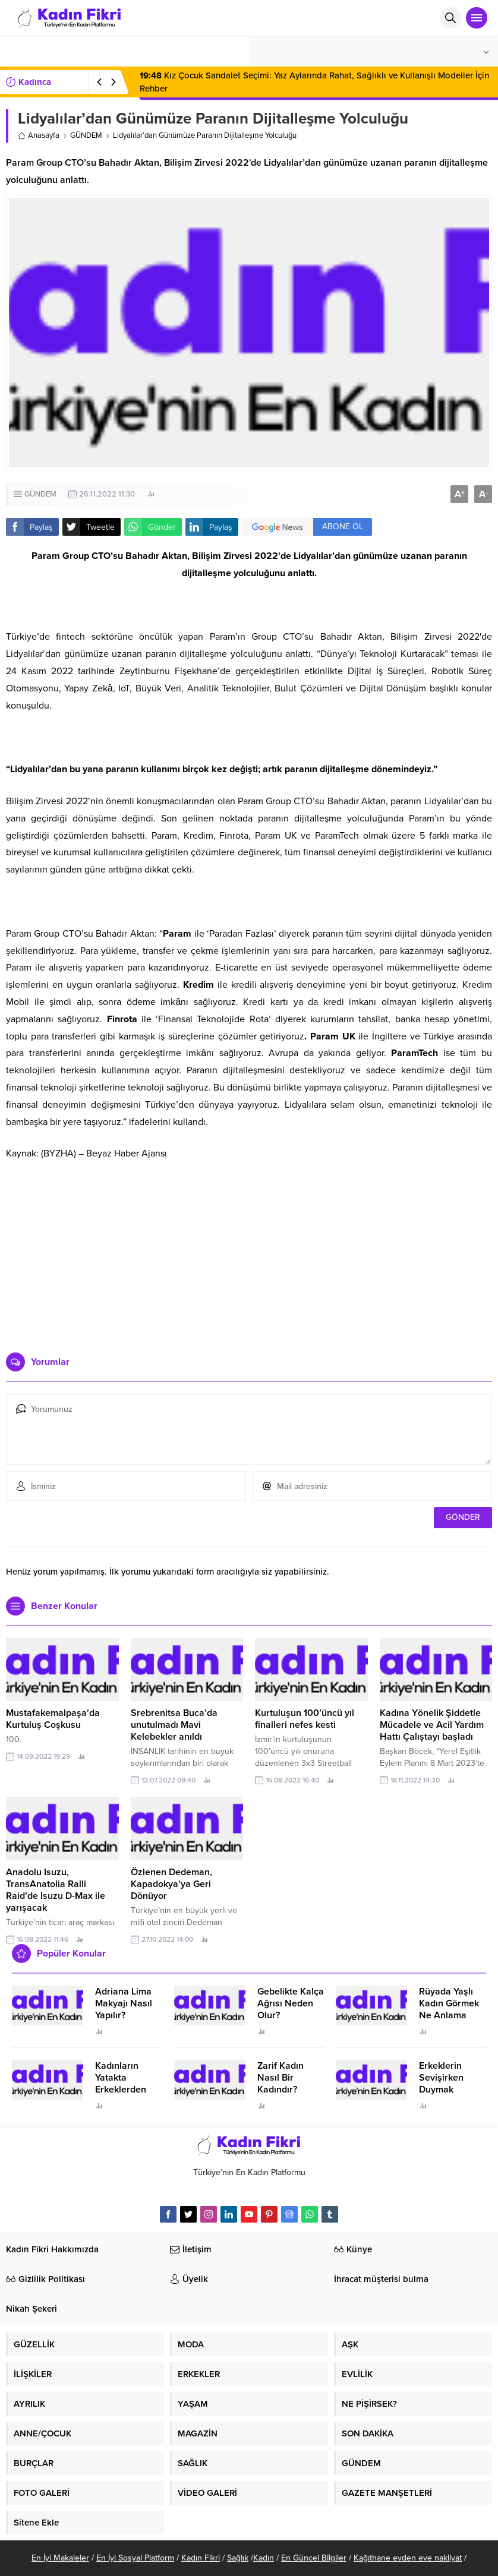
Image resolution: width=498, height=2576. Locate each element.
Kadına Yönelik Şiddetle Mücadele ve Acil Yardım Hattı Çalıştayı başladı (432, 1725)
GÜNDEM (86, 135)
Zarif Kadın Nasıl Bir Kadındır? (280, 2077)
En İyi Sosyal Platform (135, 2558)
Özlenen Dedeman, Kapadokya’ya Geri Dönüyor (171, 1884)
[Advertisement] (249, 1251)
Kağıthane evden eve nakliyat (408, 2558)
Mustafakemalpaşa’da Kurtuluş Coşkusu (53, 1719)
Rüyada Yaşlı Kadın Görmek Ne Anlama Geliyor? (449, 2009)
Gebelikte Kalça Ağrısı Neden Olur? (290, 2003)
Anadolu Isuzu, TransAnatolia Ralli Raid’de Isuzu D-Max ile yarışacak (55, 1890)
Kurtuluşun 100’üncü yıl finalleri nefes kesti (304, 1719)
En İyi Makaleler (60, 2558)
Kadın (263, 2558)
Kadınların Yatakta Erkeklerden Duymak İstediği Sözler (126, 2089)
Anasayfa (38, 135)
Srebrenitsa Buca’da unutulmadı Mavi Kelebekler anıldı (174, 1725)
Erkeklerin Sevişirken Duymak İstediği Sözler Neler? (449, 2089)
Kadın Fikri (200, 2558)
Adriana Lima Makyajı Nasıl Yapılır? (123, 2003)
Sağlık (237, 2558)
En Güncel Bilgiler (313, 2558)
